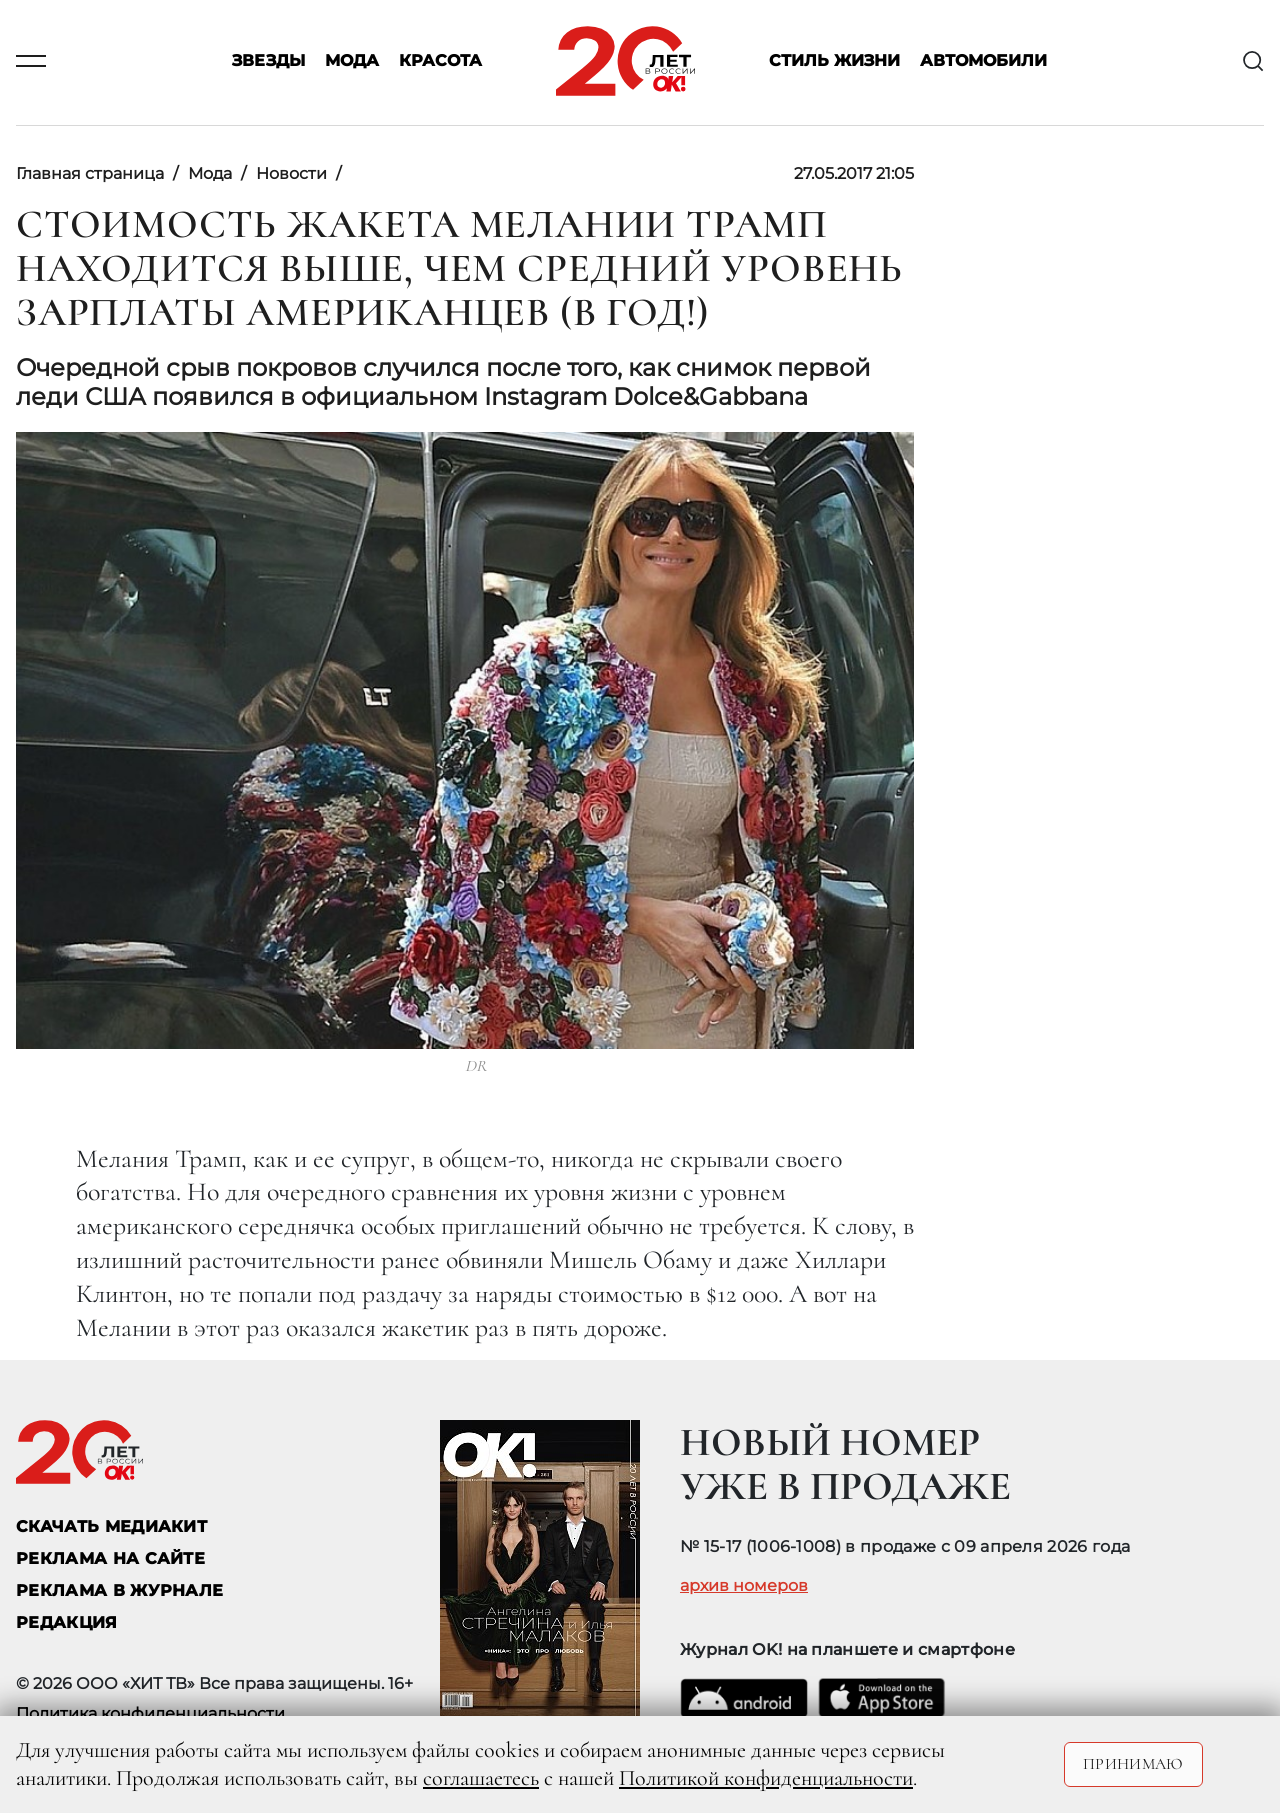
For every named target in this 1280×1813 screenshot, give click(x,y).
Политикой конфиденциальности (766, 1778)
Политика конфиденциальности (150, 1713)
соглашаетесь (481, 1778)
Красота (440, 61)
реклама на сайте (110, 1558)
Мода (352, 61)
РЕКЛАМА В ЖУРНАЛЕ (119, 1590)
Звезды (268, 61)
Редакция (67, 1622)
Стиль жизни (834, 61)
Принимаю (1133, 1764)
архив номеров (744, 1586)
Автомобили (983, 61)
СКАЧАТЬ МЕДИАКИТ (111, 1526)
